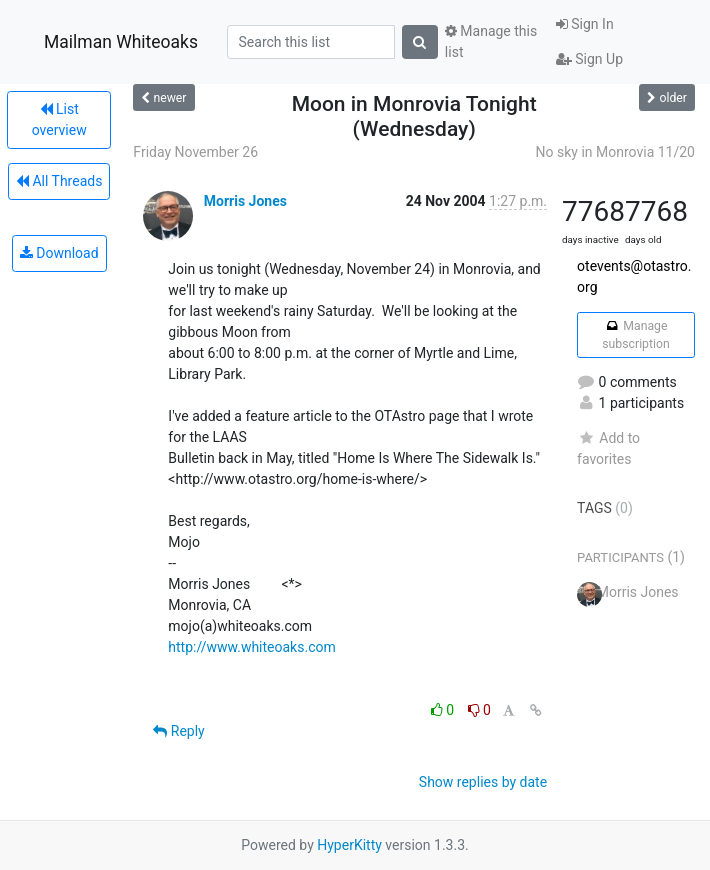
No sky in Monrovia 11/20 (615, 152)
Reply (178, 731)
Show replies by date (483, 782)
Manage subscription (635, 335)
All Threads (59, 181)
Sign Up (589, 59)
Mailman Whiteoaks (121, 42)
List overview (59, 119)
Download (59, 253)
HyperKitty (349, 845)
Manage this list (491, 41)
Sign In (585, 24)
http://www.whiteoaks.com (251, 647)
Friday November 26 (195, 152)
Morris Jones (245, 201)
